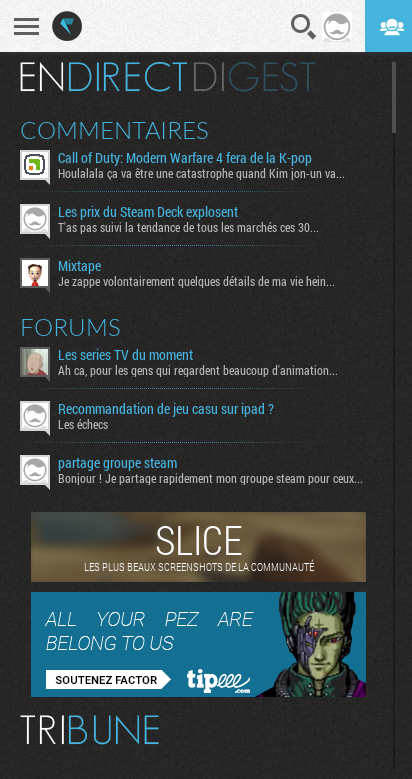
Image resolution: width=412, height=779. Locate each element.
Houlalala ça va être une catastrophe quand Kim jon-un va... (201, 173)
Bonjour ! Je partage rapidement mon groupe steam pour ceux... (210, 478)
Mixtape (79, 266)
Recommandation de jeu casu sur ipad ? (166, 409)
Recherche (304, 27)
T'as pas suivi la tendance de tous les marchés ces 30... (188, 227)
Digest (254, 77)
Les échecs (83, 424)
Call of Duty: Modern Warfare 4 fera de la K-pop (185, 158)
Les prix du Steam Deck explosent (148, 212)
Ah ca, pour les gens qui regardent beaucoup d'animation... (198, 370)
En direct (103, 77)
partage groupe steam (117, 463)
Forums (70, 327)
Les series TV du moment (125, 355)
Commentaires (114, 130)
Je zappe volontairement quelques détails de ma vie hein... (196, 281)
